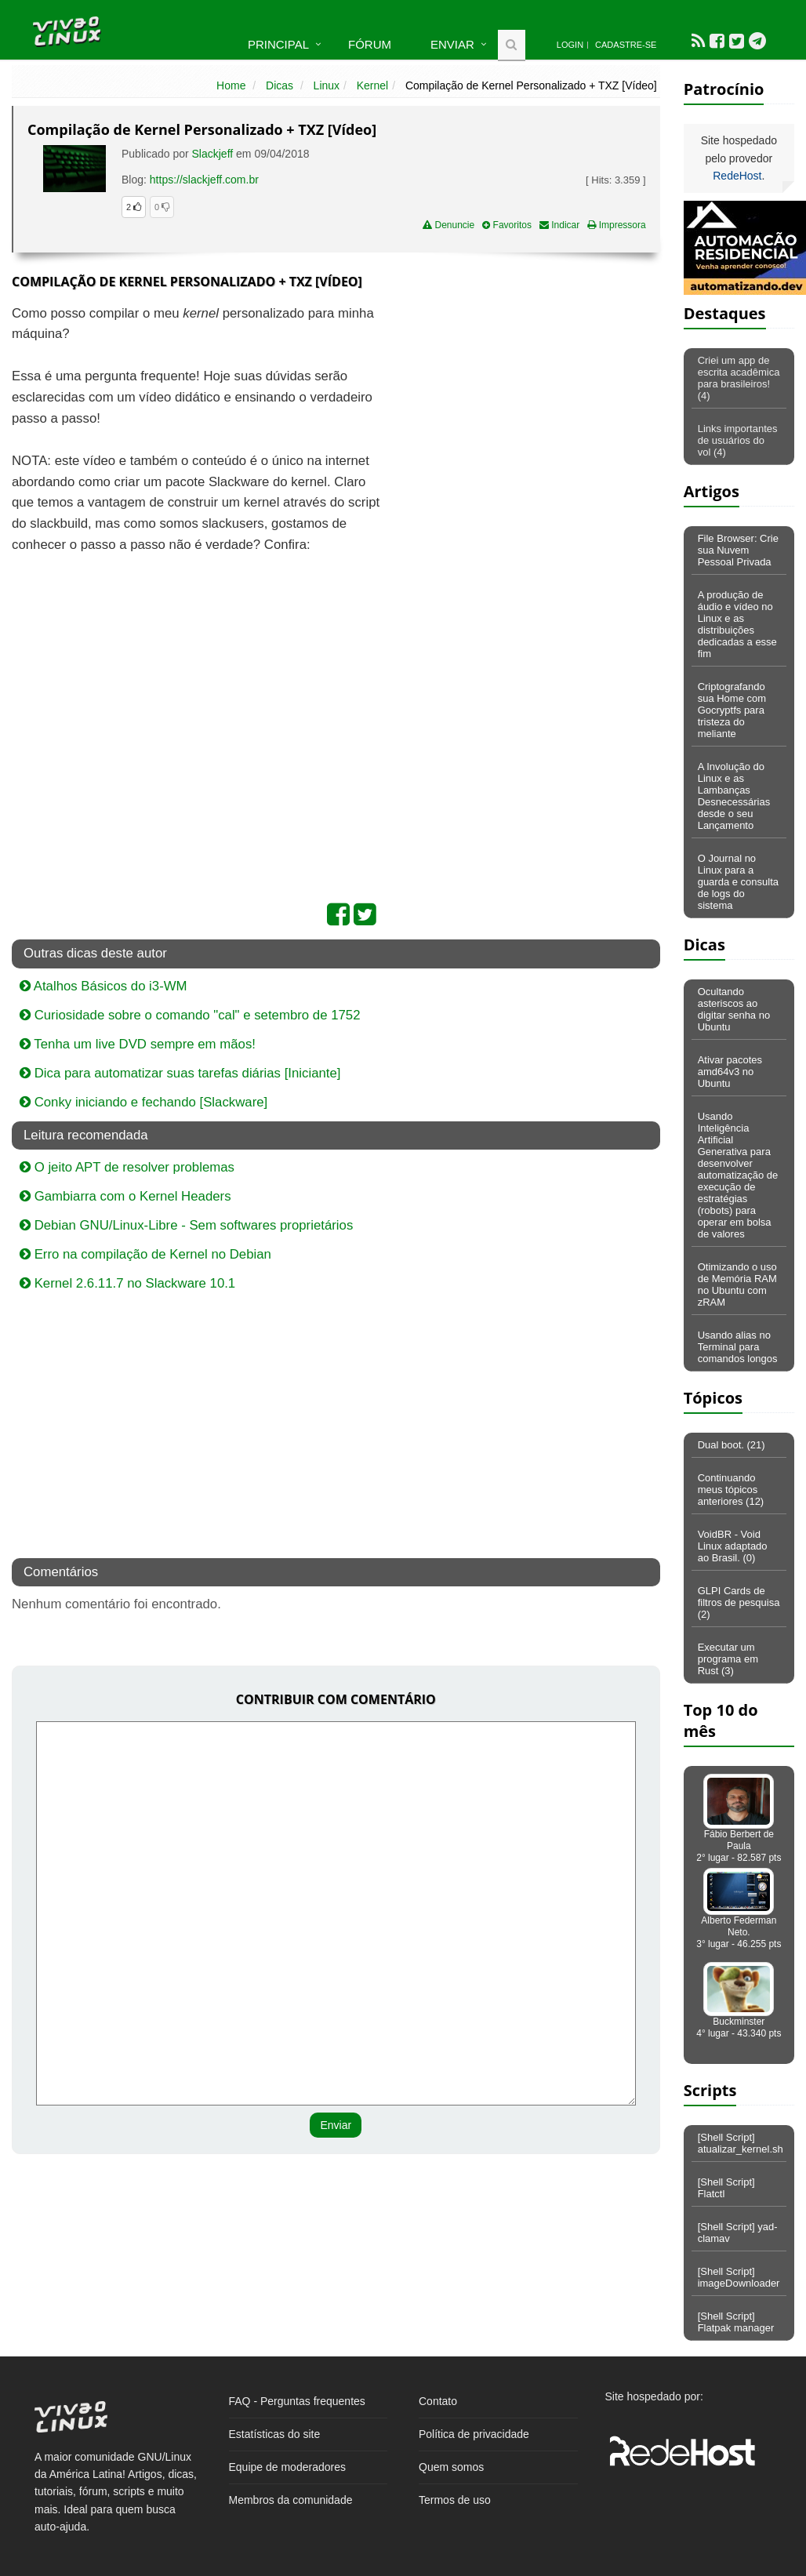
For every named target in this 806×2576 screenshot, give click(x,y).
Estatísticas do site (275, 2434)
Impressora (616, 225)
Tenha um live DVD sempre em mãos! (138, 1044)
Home (230, 85)
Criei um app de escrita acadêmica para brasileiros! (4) (739, 377)
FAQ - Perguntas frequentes (297, 2401)
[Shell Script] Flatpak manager (736, 2322)
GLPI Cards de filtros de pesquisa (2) (739, 1602)
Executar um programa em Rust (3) (728, 1659)
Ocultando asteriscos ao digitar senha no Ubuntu (734, 1009)
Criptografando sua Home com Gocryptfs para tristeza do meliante (732, 710)
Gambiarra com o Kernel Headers (125, 1196)
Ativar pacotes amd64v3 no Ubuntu (730, 1071)
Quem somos (451, 2467)
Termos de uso (455, 2500)
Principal (278, 44)
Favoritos (507, 225)
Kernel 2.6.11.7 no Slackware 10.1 (127, 1283)
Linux (326, 85)
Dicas (279, 85)
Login (570, 44)
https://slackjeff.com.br (204, 179)
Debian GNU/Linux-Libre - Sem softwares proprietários (186, 1225)
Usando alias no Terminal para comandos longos (738, 1346)
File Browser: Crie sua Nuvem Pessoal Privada (738, 550)
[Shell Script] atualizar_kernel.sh (740, 2143)
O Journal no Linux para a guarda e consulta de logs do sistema (738, 881)
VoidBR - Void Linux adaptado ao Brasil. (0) (733, 1546)
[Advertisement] (524, 417)
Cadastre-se (625, 44)
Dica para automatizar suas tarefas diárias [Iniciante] (180, 1073)
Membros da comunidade (291, 2500)
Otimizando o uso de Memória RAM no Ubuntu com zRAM (737, 1284)
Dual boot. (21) (731, 1445)
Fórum (369, 44)
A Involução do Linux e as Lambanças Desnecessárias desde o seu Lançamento (734, 796)
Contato (438, 2401)
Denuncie (448, 225)
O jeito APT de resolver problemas (127, 1167)
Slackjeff (213, 153)
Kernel (372, 85)
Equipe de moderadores (287, 2467)
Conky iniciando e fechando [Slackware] (143, 1102)
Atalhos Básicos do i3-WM (103, 986)
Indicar (559, 225)
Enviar (452, 44)
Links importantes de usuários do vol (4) (738, 440)
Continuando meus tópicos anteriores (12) (731, 1489)
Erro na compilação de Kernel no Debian (145, 1254)
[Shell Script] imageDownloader (739, 2277)
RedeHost (737, 175)
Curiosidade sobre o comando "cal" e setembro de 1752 (190, 1015)
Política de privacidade (474, 2434)
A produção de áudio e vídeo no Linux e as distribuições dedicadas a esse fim (737, 624)
